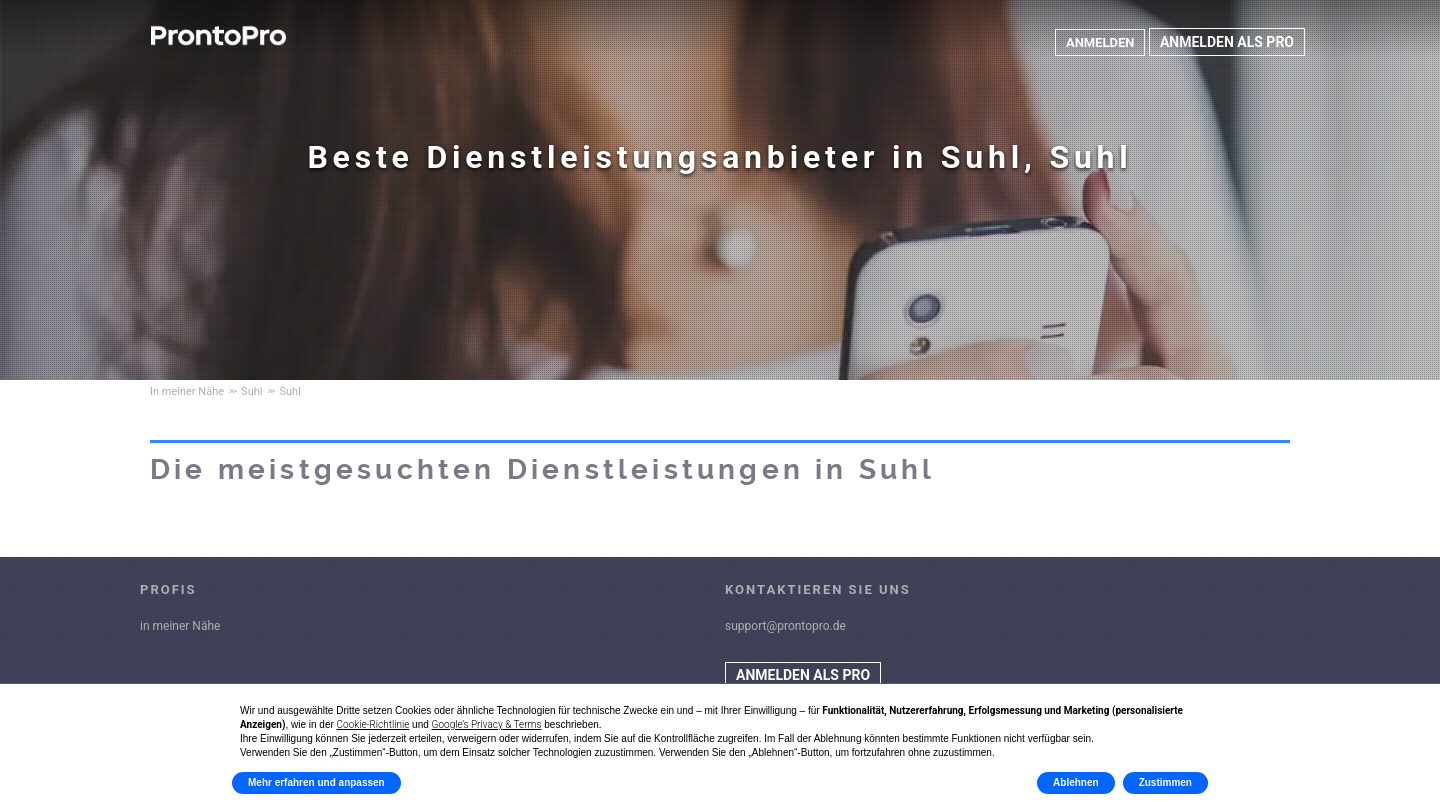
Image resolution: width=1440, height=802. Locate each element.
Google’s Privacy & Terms (487, 724)
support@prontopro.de (785, 626)
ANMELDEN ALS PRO (1227, 42)
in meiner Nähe (180, 626)
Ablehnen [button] (1076, 782)
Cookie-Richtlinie (373, 724)
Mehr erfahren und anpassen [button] (316, 782)
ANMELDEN (1098, 42)
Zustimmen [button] (1165, 782)
